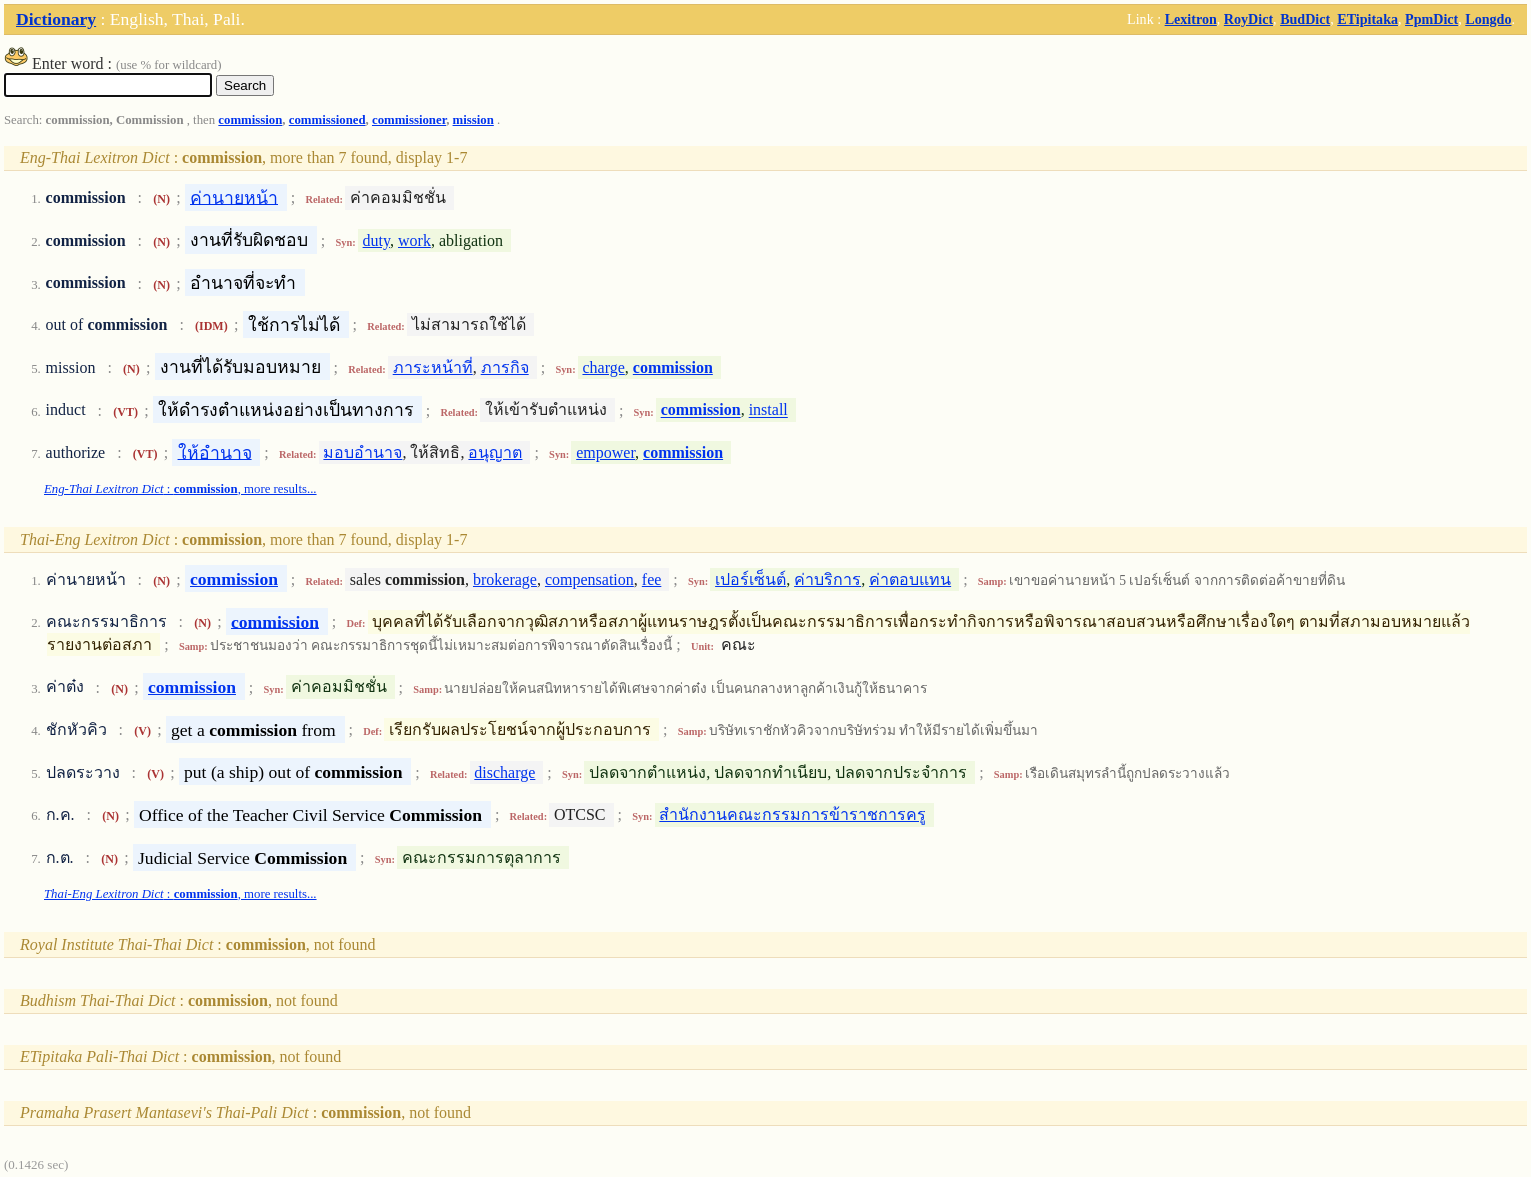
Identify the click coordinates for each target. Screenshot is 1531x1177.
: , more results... (180, 489)
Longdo (1488, 19)
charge (603, 367)
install (768, 410)
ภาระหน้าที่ (433, 367)
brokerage (505, 579)
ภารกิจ (505, 367)
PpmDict (1431, 19)
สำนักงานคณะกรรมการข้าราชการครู (792, 814)
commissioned (327, 120)
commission (250, 120)
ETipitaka (1367, 19)
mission (473, 120)
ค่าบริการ (827, 579)
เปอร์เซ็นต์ (750, 579)
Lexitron (1191, 19)
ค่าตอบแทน (910, 579)
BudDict (1305, 19)
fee (652, 579)
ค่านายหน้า (234, 197)
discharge (504, 772)
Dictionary (56, 19)
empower (605, 452)
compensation (589, 579)
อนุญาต (495, 452)
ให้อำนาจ (215, 452)
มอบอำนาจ (362, 452)
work (414, 240)
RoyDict (1248, 19)
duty (376, 240)
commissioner (409, 120)
